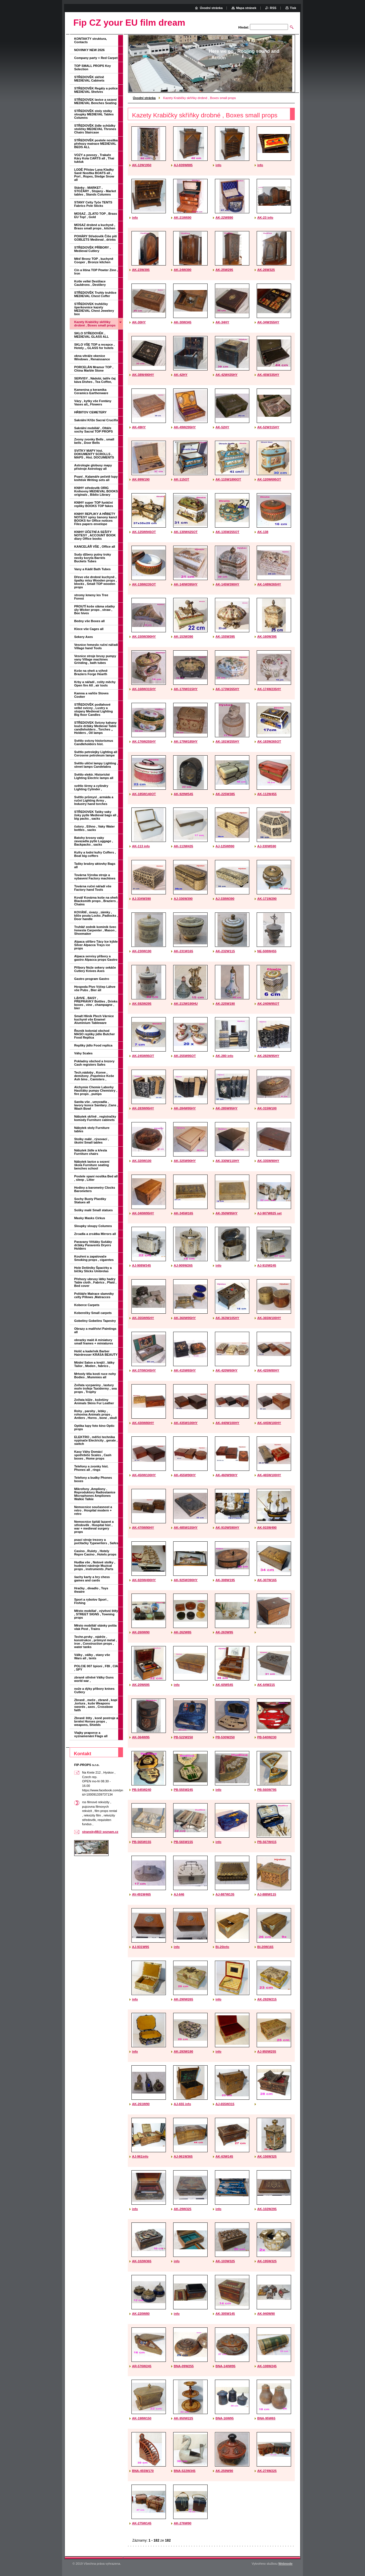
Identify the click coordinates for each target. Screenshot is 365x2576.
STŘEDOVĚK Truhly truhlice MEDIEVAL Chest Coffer (95, 294)
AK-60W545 (224, 1684)
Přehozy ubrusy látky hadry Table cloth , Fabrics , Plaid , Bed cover (95, 1282)
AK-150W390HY (144, 636)
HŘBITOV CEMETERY (90, 412)
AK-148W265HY (269, 584)
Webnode (285, 2563)
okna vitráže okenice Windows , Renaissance (92, 357)
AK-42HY (180, 374)
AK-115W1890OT (228, 479)
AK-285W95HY (227, 1108)
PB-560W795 (266, 1789)
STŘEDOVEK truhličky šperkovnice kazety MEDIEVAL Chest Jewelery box (94, 309)
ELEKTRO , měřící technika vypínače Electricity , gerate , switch (96, 1440)
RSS (273, 8)
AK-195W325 (267, 2261)
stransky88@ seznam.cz (100, 1831)
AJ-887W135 (225, 1894)
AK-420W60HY (227, 1370)
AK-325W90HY (185, 1160)
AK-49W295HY (185, 427)
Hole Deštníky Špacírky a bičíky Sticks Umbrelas (93, 1269)
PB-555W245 (183, 1789)
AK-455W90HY (185, 1475)
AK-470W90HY (143, 1527)
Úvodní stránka (144, 98)
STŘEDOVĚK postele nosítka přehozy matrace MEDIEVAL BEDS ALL (96, 144)
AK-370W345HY (144, 1370)
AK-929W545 (183, 794)
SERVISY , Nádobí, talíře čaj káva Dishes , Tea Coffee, (95, 380)
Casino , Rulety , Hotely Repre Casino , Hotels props (95, 1552)
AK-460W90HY (227, 1475)
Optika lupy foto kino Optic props (94, 1427)
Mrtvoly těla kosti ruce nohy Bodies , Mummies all (95, 1375)
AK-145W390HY (227, 584)
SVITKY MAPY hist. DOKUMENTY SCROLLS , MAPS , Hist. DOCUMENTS (94, 454)
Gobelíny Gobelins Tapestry (95, 1320)
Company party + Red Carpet (96, 58)
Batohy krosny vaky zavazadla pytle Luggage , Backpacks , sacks (93, 841)
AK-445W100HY (269, 1423)
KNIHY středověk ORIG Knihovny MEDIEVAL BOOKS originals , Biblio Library (96, 491)
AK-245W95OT (143, 1055)
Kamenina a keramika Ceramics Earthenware (91, 391)
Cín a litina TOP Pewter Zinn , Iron (96, 271)
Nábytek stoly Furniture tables (91, 1129)
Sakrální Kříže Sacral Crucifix (96, 420)
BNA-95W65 (266, 2418)
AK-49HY (139, 427)
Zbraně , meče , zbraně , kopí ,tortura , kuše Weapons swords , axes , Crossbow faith (95, 1705)
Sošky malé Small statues (93, 1210)
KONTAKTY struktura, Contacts (90, 40)
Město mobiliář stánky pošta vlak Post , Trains (95, 1627)
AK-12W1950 (141, 165)
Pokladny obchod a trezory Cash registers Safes (94, 1062)
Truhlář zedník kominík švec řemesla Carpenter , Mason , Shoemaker (95, 930)
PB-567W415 (266, 1842)
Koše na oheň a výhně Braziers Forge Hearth (90, 672)
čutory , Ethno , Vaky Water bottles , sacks (94, 828)
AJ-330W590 (266, 846)
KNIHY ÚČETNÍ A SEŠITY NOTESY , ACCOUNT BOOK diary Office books (95, 535)
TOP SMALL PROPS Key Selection (92, 67)
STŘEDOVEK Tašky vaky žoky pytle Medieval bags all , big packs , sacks (96, 815)
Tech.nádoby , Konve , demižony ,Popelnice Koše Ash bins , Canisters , (94, 1076)
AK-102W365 (141, 2261)
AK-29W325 (182, 2209)
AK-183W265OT (269, 741)
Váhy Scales (83, 1053)
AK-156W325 (267, 2156)
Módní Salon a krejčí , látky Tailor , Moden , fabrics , (94, 1364)
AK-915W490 (267, 1527)
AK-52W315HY (268, 427)
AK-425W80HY (268, 1370)
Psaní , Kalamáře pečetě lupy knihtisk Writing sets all (96, 478)
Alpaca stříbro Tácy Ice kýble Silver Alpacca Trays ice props (96, 945)
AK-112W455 (267, 794)
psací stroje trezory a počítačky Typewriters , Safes (96, 1541)
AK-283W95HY (143, 1108)
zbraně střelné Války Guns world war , (94, 1679)
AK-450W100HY (144, 1475)
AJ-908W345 (141, 1265)
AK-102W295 (267, 2209)
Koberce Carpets (87, 1305)
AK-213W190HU (186, 1003)
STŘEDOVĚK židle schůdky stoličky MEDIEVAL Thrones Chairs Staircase (95, 129)
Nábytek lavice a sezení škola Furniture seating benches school (91, 1165)
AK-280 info (224, 1055)
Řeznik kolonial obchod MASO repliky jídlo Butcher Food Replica (94, 1034)
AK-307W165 (267, 1580)
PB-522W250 (183, 1737)
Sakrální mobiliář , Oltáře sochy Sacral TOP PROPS (93, 429)
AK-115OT (181, 479)
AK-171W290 (267, 898)
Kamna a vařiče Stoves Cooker (91, 695)
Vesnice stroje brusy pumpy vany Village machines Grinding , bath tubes (95, 659)
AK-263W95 (224, 1632)
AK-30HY (139, 322)
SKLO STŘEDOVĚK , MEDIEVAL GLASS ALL (91, 335)
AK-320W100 (141, 1160)
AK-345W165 (183, 1213)
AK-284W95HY (185, 1108)
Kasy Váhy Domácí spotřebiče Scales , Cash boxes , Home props (92, 1455)
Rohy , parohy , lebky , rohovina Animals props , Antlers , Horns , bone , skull (95, 1414)
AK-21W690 (182, 217)
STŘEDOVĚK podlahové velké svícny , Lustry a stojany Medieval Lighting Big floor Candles (93, 709)
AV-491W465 (141, 1894)
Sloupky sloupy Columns (93, 1226)
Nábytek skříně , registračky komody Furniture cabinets (95, 1118)
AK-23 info (265, 217)
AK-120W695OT (269, 479)
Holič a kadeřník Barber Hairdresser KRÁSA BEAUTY (96, 1353)
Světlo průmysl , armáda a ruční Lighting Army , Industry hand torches (93, 800)
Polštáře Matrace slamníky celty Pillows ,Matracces (94, 1295)
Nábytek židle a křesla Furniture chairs (90, 1152)
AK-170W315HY (185, 689)
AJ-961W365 (183, 2156)
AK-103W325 (225, 2261)
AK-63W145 (224, 2156)
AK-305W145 (225, 2313)
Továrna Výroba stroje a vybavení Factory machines (94, 876)
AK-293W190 (183, 2051)
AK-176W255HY (144, 741)
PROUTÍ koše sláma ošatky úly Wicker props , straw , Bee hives (94, 610)
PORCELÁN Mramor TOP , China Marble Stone (93, 368)
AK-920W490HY (144, 1580)
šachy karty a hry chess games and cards (92, 1578)
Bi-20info (222, 1947)
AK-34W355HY (268, 322)
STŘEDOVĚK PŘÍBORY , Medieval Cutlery (92, 249)
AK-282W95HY (268, 1055)
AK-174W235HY (269, 689)
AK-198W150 (141, 2418)
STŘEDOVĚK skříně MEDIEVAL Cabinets (89, 78)
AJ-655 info (182, 2104)
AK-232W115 (225, 951)
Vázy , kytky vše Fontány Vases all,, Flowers (92, 402)
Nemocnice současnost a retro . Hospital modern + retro (93, 1510)
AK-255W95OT (185, 1055)
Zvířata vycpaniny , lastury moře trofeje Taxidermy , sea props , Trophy (95, 1388)
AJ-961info (140, 2156)
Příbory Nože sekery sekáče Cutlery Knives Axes (95, 969)
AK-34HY (222, 322)
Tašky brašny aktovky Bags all (94, 865)
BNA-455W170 (143, 2470)
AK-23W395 (140, 269)
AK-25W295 (224, 269)
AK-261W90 (140, 2104)
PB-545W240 (141, 1789)
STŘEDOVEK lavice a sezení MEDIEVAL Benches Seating (95, 101)
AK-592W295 (141, 1003)
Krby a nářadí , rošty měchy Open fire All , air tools (95, 683)
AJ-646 (179, 1894)
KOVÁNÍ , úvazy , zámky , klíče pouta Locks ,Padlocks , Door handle (96, 915)
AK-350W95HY (227, 1213)
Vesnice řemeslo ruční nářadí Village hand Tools (96, 646)
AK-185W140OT (144, 794)
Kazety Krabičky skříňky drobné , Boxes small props (95, 323)
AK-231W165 (183, 951)
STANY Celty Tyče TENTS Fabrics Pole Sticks (93, 204)
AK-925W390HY (185, 1580)
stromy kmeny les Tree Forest (91, 596)
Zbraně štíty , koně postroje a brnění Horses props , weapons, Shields (96, 1721)
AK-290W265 (183, 1999)
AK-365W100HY (269, 1318)
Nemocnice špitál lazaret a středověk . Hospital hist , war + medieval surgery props (94, 1526)
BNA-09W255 (184, 2366)
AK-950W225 (183, 2418)
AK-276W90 (182, 2523)
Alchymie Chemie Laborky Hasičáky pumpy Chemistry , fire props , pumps (95, 1090)
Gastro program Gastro (91, 978)
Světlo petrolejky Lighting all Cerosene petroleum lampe (95, 753)
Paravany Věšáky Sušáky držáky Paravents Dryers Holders (93, 1245)
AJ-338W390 (225, 898)
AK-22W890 (224, 217)
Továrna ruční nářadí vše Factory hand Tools (92, 888)
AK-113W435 (183, 846)
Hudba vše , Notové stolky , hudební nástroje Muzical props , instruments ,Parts (94, 1566)
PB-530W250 (225, 1737)
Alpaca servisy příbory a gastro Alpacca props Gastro (95, 958)
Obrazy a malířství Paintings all (95, 1330)
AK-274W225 (267, 2470)
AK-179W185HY (185, 741)
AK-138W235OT (144, 584)
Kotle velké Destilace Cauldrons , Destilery (90, 283)
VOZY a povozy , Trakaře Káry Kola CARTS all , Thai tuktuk (94, 158)
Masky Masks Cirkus (89, 1218)
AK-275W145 (141, 2523)
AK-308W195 (225, 1580)
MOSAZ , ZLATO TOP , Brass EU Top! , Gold (95, 215)
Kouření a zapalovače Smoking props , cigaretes (94, 1258)
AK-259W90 (224, 2470)
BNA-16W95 (225, 2418)
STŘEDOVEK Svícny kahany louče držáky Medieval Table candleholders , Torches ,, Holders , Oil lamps (95, 727)
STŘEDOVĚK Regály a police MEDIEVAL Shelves (96, 90)
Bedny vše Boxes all (89, 621)
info (218, 165)
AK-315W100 (267, 1108)
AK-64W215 (266, 1684)
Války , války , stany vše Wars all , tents (92, 1656)
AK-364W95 (140, 1737)
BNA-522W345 (184, 2470)
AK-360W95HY (185, 1318)
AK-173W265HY (227, 689)
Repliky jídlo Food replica (93, 1045)
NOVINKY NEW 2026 (89, 50)
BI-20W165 (265, 1947)
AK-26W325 (266, 269)
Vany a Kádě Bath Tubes (92, 569)
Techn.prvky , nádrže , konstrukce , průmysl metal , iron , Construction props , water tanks (95, 1642)
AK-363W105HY (227, 1318)
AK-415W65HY (185, 1370)
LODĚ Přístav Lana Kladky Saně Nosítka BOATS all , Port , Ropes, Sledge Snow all (94, 174)
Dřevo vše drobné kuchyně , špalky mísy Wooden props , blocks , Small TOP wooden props (95, 582)
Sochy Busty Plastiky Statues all (90, 1200)
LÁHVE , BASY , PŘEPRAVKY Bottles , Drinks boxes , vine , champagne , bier (96, 1003)
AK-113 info (141, 846)
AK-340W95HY (143, 1213)
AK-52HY (222, 427)
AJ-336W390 (183, 898)
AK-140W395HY (185, 584)
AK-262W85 (182, 1632)
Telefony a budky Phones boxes (93, 1479)
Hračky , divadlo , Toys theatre (91, 1590)
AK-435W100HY (185, 1423)
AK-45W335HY (268, 374)
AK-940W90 (266, 2313)
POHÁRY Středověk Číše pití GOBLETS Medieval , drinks (95, 237)
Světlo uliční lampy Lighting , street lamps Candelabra (96, 765)
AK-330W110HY (227, 1160)
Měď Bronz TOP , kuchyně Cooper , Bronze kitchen (93, 260)
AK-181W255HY (227, 741)
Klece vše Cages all (89, 629)
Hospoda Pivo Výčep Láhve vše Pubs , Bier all (94, 988)
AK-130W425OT (185, 532)
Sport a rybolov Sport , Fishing (91, 1601)
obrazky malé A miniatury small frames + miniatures (93, 1341)
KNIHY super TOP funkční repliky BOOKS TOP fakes (93, 504)
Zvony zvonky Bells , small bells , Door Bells (94, 441)
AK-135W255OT (227, 532)
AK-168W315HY (144, 689)
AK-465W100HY (269, 1475)
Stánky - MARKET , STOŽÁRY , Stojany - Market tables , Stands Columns (95, 191)
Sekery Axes (83, 636)
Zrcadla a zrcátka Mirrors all (95, 1234)
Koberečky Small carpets (93, 1313)
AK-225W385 (225, 794)
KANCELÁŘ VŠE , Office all (94, 546)
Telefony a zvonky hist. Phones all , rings (91, 1468)
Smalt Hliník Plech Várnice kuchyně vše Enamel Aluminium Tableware (94, 1019)
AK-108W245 (267, 2366)
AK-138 (262, 532)
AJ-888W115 (266, 1894)
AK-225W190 (225, 1003)
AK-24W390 (182, 269)
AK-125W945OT (144, 532)
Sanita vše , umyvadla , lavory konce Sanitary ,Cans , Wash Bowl (96, 1105)
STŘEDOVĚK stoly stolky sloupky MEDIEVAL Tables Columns (94, 114)
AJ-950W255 (266, 2051)
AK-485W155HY (185, 1527)
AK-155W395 (225, 636)
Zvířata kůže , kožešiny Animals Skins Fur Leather (94, 1401)
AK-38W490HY (143, 374)
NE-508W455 (266, 951)
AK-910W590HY (227, 1527)
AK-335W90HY (268, 1160)
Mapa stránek (246, 8)
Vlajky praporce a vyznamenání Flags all (90, 1734)
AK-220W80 (140, 2313)
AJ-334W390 (141, 898)
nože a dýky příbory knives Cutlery (94, 1690)
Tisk (293, 8)
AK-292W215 (267, 1999)
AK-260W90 (140, 1632)
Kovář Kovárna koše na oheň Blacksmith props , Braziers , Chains (96, 901)
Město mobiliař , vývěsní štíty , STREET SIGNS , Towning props (96, 1614)
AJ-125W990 (225, 846)
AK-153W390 (183, 636)
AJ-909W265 (183, 1265)
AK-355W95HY (143, 1318)
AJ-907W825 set (269, 1213)
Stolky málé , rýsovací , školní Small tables (91, 1140)
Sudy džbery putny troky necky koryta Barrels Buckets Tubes (92, 558)
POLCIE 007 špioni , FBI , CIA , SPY (96, 1667)
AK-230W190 (141, 951)
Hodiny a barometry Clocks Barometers (94, 1189)
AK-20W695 (140, 1684)
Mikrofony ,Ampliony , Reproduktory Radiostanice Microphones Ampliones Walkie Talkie (94, 1494)
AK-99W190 (140, 479)
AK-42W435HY (227, 374)
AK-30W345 (182, 322)
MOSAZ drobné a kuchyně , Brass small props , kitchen (94, 226)
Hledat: (243, 27)
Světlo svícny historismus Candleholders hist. (93, 742)
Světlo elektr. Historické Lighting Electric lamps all (93, 776)
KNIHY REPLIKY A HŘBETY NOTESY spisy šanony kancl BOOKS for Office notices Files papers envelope (95, 519)
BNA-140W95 (226, 2366)
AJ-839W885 (183, 165)
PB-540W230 (266, 1737)
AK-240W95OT (268, 1003)
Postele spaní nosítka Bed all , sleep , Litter (96, 1178)
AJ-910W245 (266, 1265)
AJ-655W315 (225, 2104)
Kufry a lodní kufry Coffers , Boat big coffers (95, 854)
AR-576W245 (141, 2366)
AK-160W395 (267, 636)
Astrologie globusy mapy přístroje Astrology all (93, 467)
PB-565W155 (141, 1842)
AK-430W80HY (143, 1423)
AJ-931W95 (140, 1947)
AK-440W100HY (227, 1423)
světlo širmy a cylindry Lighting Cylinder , (91, 787)
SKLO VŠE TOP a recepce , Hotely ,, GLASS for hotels (94, 346)
